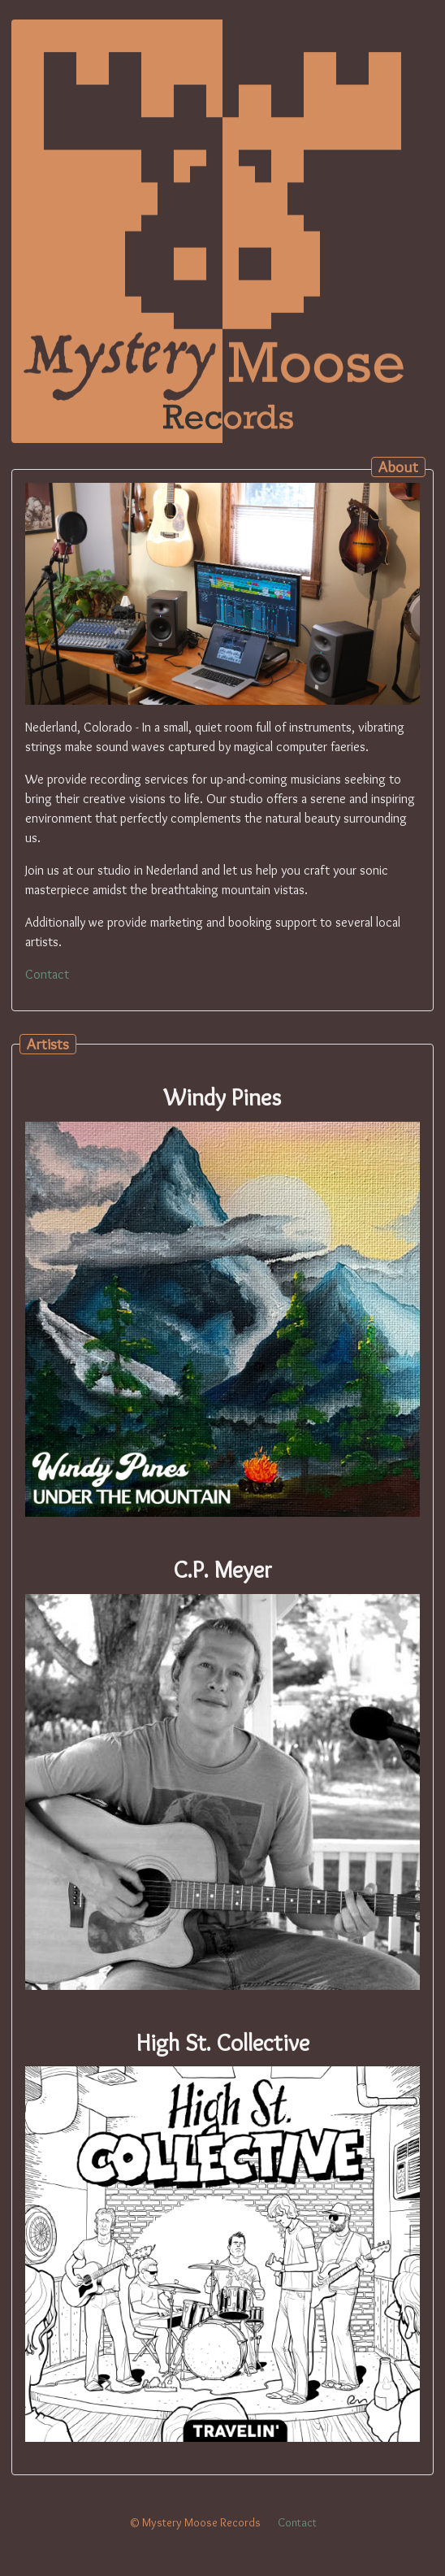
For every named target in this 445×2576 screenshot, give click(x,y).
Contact (47, 974)
